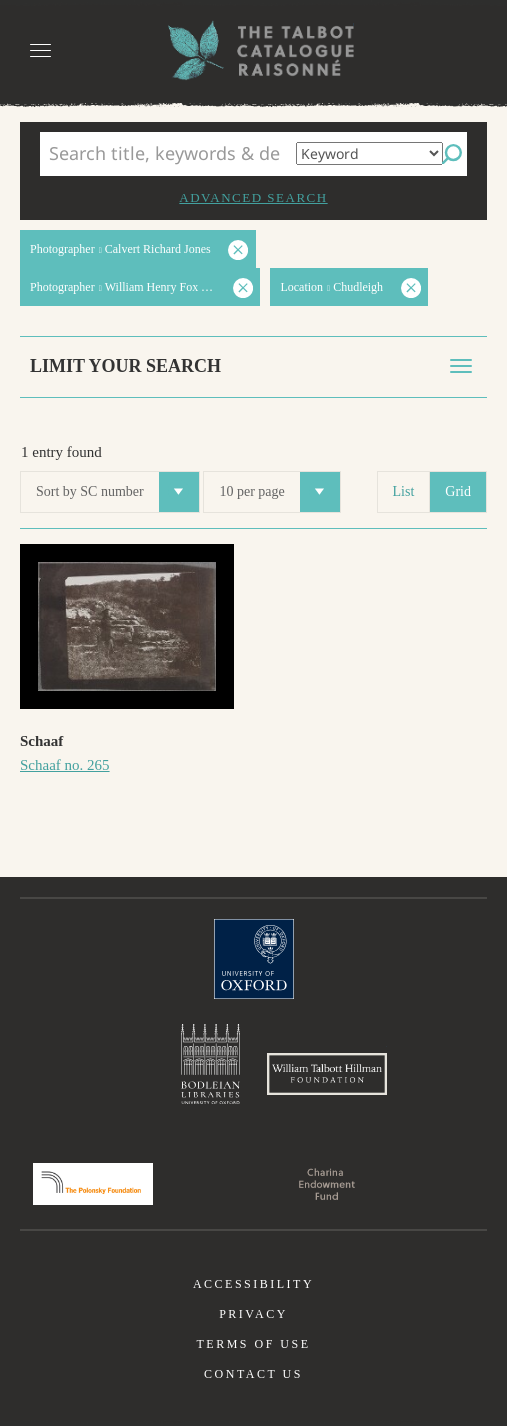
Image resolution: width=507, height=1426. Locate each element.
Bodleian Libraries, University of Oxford (210, 1064)
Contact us (253, 1374)
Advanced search (253, 197)
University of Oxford (254, 959)
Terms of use (253, 1344)
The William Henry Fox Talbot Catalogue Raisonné (254, 50)
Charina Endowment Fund (327, 1184)
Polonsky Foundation (93, 1184)
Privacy (253, 1314)
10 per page (279, 492)
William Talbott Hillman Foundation (327, 1074)
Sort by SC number (117, 492)
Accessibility (253, 1284)
